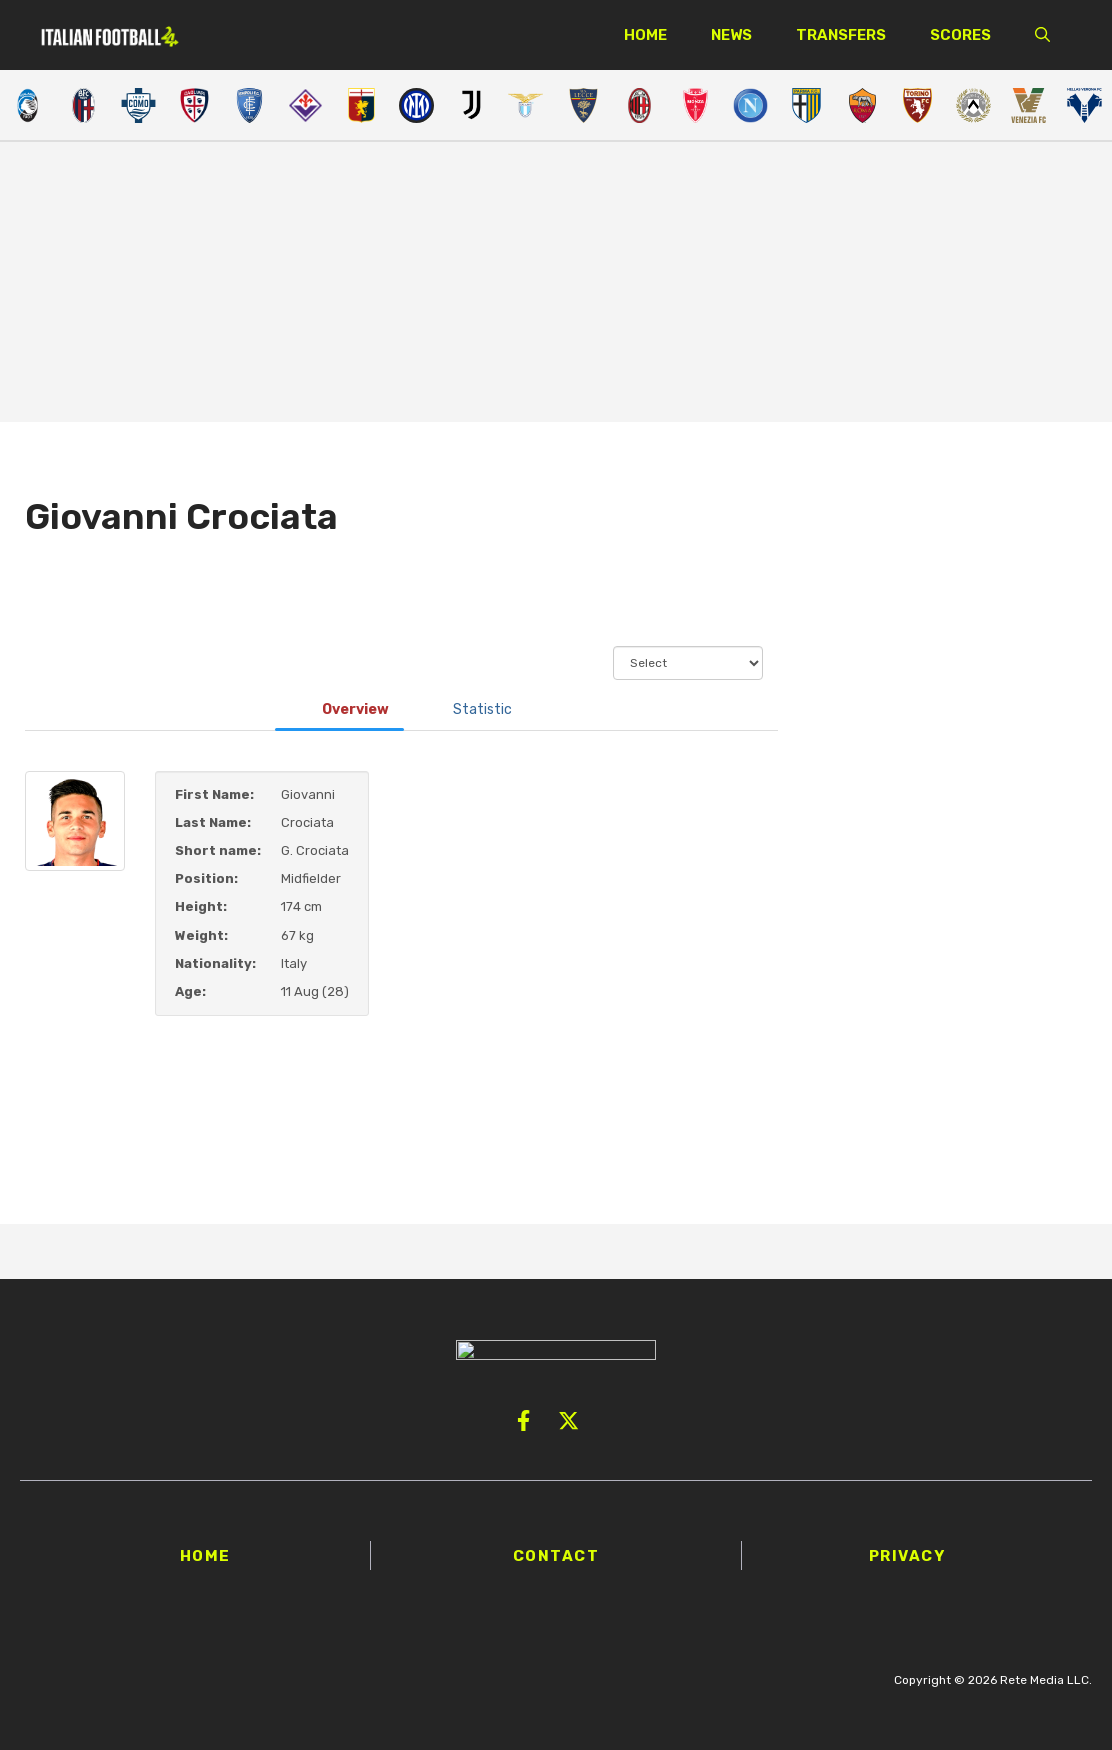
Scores (960, 35)
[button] (1042, 35)
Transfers (841, 35)
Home (645, 35)
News (731, 35)
